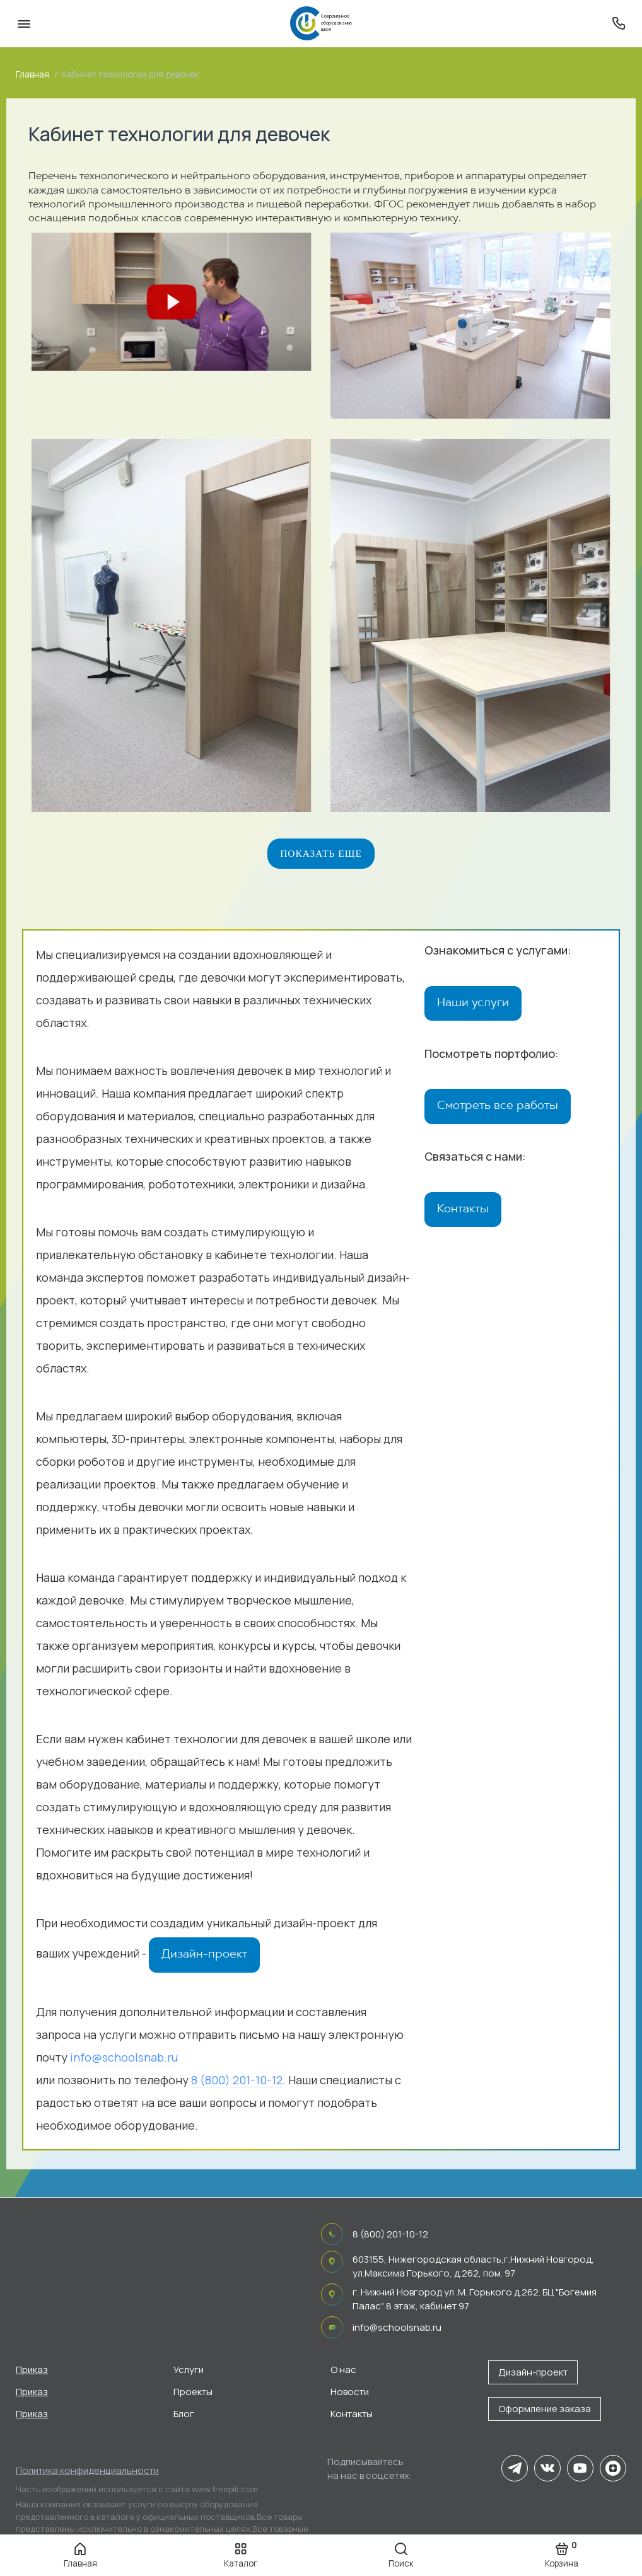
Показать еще (321, 854)
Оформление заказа (544, 2408)
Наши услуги (473, 1005)
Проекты (193, 2391)
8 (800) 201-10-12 (237, 2081)
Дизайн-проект (204, 1956)
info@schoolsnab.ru (124, 2059)
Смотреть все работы (497, 1108)
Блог (183, 2413)
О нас (343, 2369)
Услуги (188, 2369)
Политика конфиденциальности (87, 2470)
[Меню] (23, 23)
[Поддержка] (618, 23)
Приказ (32, 2369)
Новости (349, 2391)
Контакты (463, 1212)
